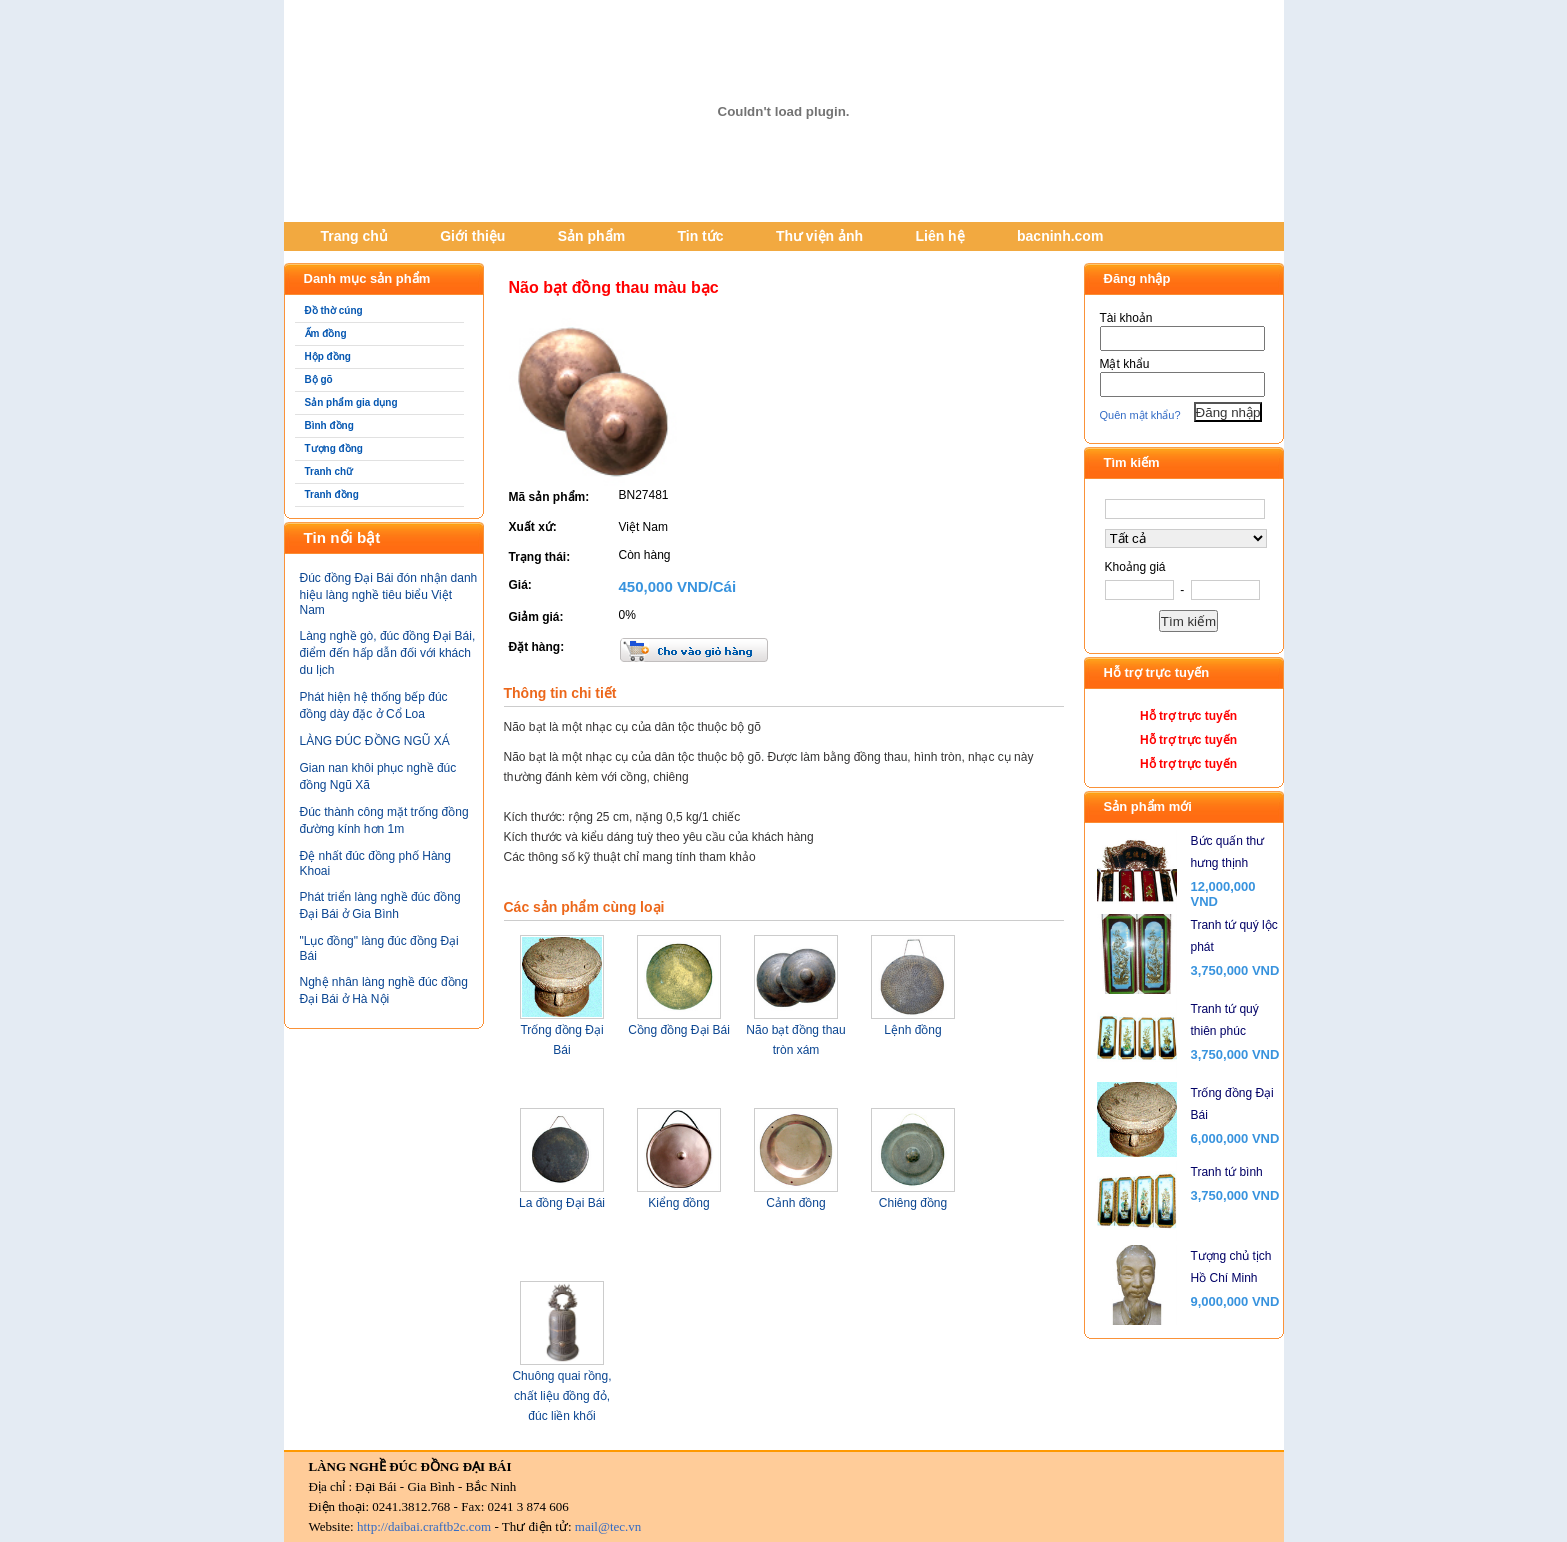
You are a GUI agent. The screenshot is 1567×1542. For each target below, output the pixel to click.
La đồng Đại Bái (562, 1203)
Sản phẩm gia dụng (351, 402)
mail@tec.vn (608, 1526)
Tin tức (700, 236)
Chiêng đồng (913, 1203)
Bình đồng (329, 425)
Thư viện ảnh (819, 236)
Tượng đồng (334, 448)
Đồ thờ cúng (334, 310)
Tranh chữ (329, 471)
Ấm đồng (326, 333)
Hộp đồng (328, 356)
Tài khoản (1126, 318)
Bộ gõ (319, 379)
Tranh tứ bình (1227, 1172)
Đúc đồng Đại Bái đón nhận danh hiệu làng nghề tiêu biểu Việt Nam (389, 594)
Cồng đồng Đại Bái (679, 1030)
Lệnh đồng (912, 1030)
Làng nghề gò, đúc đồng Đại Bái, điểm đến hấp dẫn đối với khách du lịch (388, 653)
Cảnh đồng (795, 1203)
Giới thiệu (472, 236)
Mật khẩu (1125, 364)
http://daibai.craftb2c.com (424, 1526)
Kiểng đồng (678, 1203)
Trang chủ (354, 236)
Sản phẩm (591, 236)
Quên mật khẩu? (1140, 415)
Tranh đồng (332, 494)
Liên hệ (939, 236)
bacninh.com (1060, 236)
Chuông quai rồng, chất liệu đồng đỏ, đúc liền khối (561, 1396)
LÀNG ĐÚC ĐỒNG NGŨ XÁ (375, 741)
